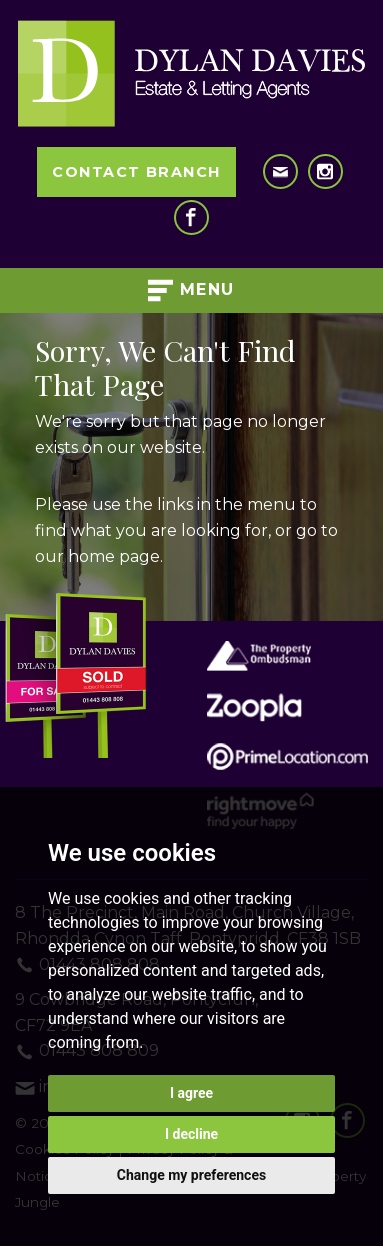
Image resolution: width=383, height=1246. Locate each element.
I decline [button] (191, 1134)
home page (114, 556)
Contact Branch (136, 172)
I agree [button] (191, 1093)
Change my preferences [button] (191, 1175)
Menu (191, 290)
